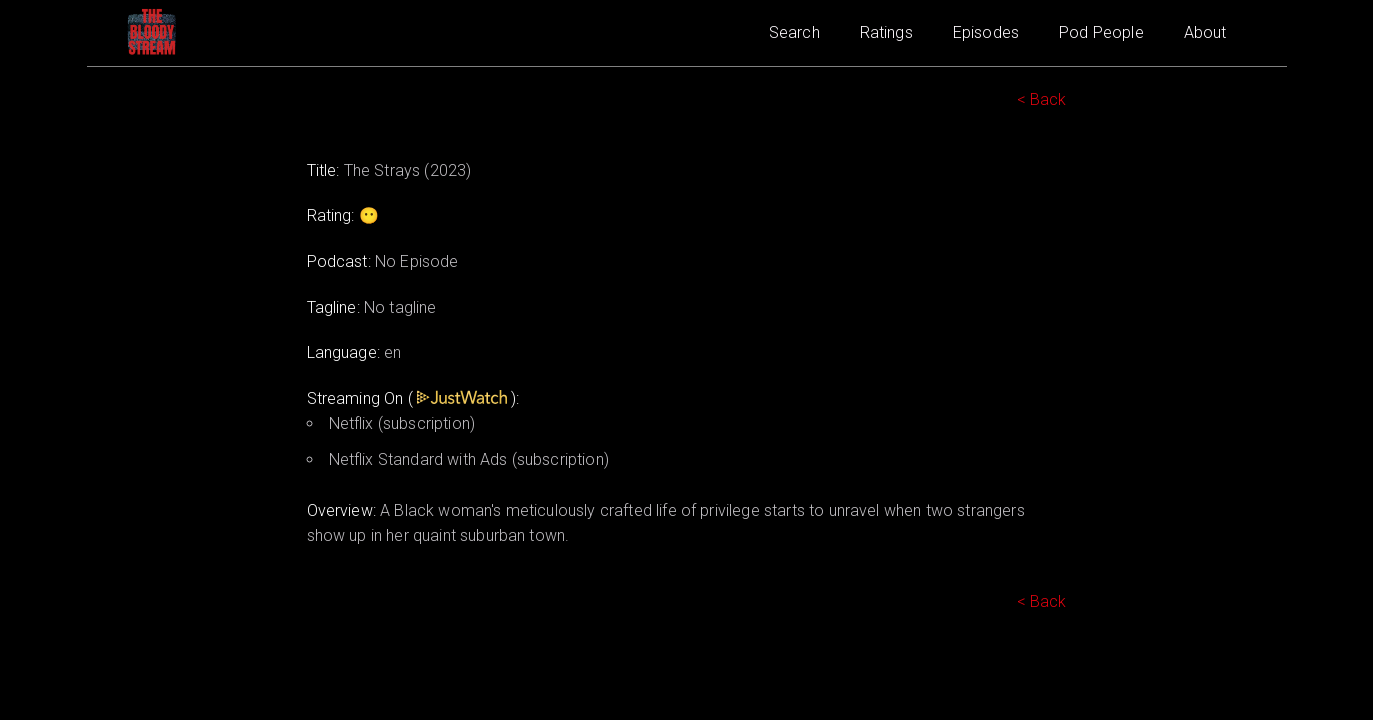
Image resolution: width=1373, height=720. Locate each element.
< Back (1042, 99)
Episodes (986, 32)
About (1205, 32)
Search (794, 32)
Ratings (886, 32)
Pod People (1101, 32)
